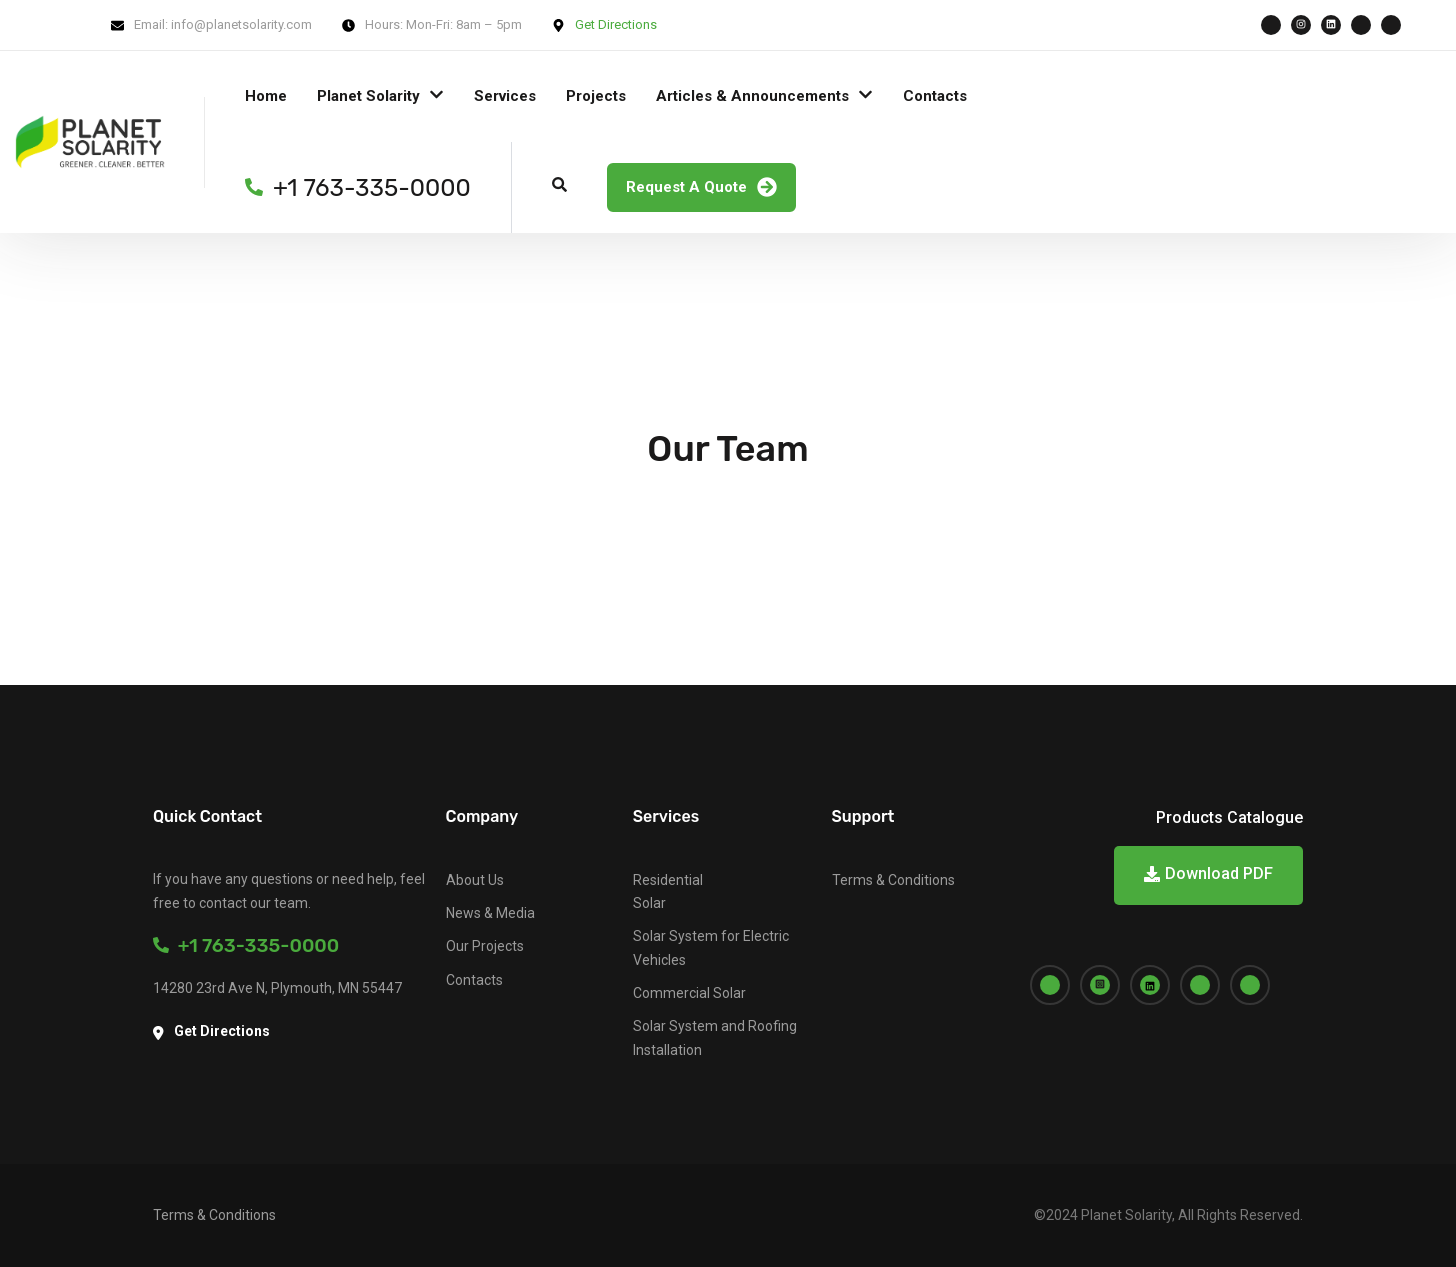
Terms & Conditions (893, 880)
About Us (475, 880)
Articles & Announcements (752, 96)
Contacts (935, 96)
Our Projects (485, 946)
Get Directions (616, 24)
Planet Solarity (368, 96)
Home (266, 96)
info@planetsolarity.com (241, 24)
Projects (596, 96)
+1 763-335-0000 (246, 945)
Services (505, 96)
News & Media (490, 913)
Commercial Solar (689, 993)
